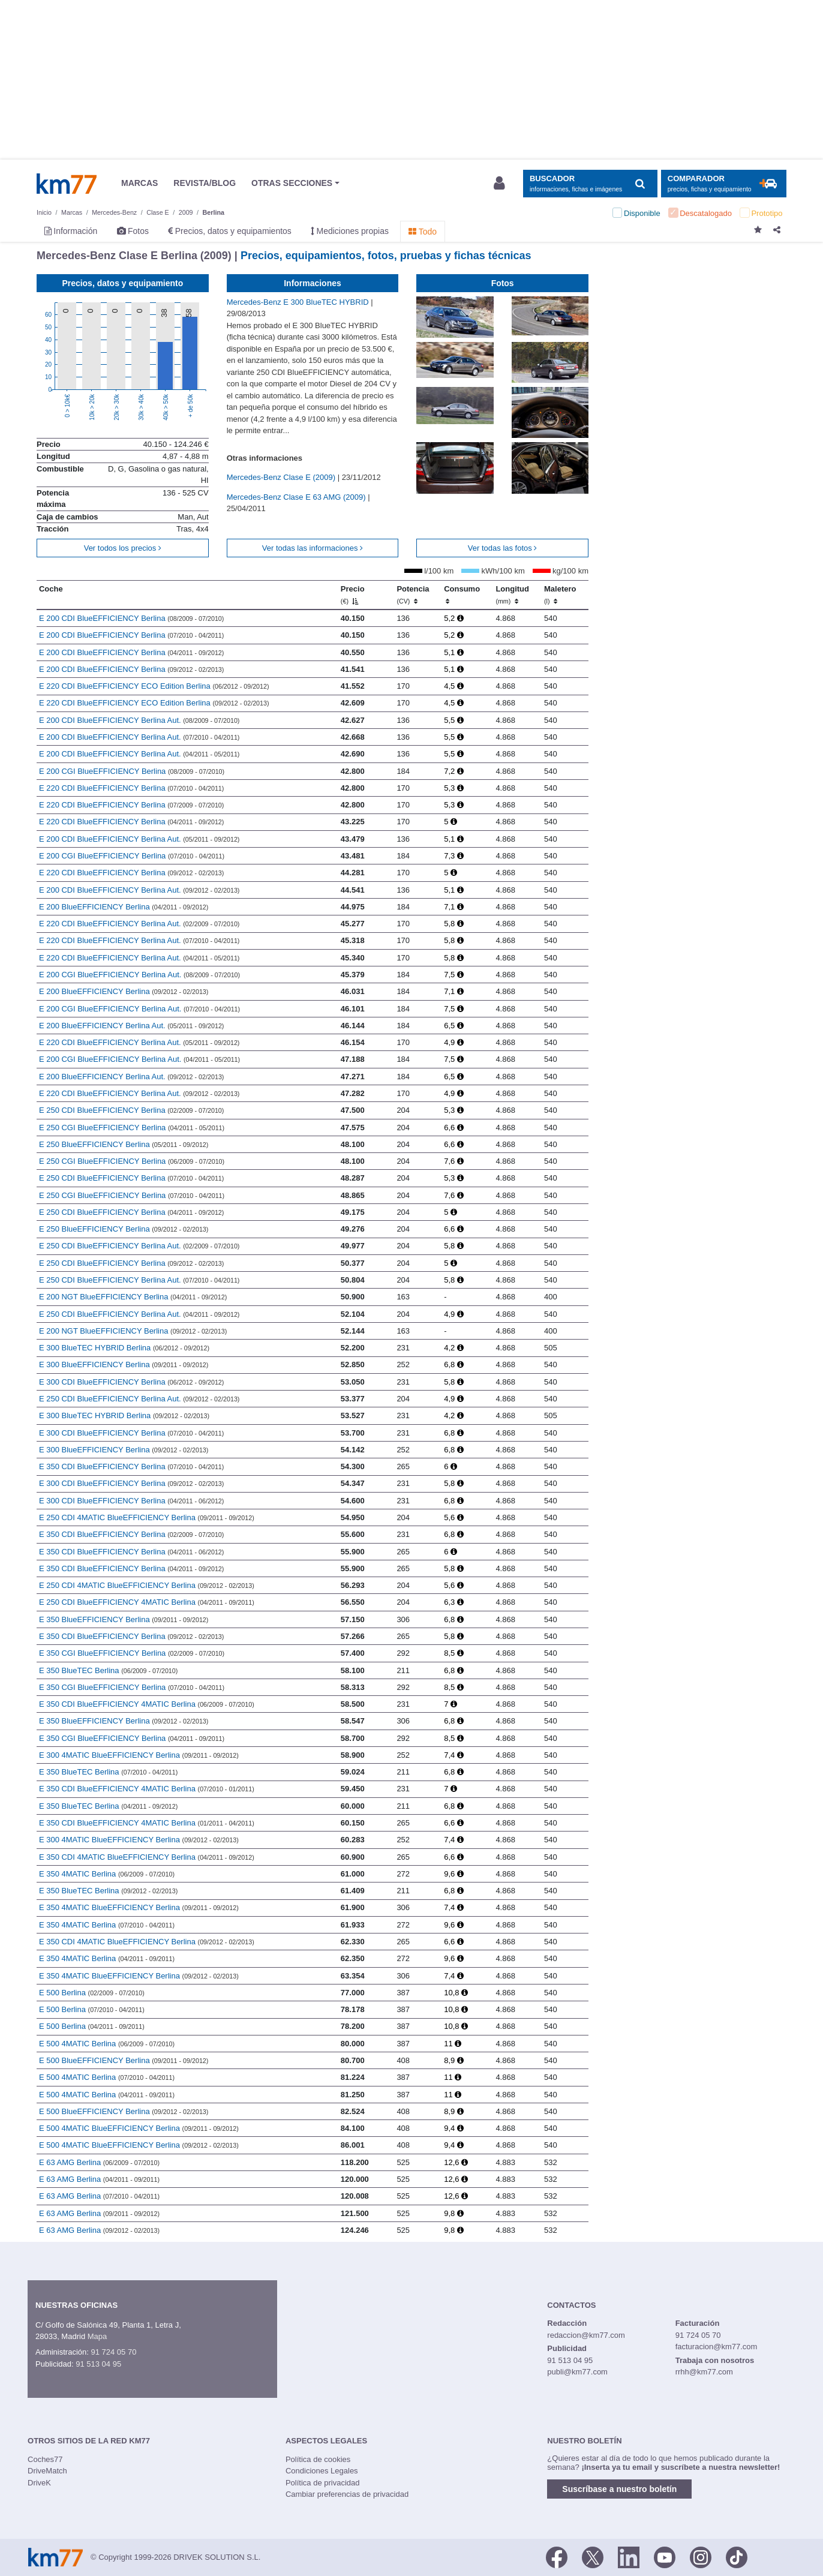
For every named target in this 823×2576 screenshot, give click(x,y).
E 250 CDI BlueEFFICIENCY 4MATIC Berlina (146, 1602)
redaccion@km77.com (586, 2335)
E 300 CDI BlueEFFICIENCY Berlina (131, 1381)
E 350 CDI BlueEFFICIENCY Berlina (131, 1466)
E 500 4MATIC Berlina (107, 2043)
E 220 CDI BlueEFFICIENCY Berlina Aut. (139, 923)
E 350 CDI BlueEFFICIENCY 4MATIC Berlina (146, 1704)
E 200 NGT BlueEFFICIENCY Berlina (133, 1296)
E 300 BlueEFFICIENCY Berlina (124, 1364)
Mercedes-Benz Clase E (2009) (282, 477)
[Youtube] (664, 2556)
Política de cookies (318, 2459)
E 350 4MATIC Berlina (107, 1873)
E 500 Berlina (92, 1992)
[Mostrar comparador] (723, 184)
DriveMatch (47, 2470)
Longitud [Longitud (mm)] (512, 594)
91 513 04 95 (98, 2363)
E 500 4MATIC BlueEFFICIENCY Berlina (139, 2128)
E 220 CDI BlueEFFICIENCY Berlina (131, 787)
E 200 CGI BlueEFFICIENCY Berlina (131, 771)
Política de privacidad (323, 2482)
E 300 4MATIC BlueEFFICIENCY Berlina (139, 1755)
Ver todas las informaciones (312, 548)
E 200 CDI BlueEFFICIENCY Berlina (131, 618)
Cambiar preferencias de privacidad (347, 2494)
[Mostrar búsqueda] (590, 184)
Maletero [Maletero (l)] (560, 594)
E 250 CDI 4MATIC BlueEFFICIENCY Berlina (146, 1517)
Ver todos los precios (122, 548)
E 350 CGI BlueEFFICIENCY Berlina (131, 1653)
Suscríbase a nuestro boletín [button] (619, 2489)
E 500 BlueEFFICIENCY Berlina (124, 2060)
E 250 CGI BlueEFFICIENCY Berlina (131, 1127)
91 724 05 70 (113, 2351)
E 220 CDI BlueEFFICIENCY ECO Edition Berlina (154, 685)
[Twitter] (592, 2556)
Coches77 (45, 2459)
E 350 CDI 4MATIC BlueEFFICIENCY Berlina (146, 1857)
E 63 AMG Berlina (99, 2162)
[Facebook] (556, 2556)
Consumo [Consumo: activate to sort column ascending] (462, 594)
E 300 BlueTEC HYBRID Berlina (124, 1347)
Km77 (67, 184)
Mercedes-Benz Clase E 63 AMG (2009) (297, 497)
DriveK (39, 2482)
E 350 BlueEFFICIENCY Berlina (124, 1619)
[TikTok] (736, 2556)
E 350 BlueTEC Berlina (108, 1670)
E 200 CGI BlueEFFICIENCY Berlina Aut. (139, 974)
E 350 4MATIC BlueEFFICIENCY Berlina (139, 1907)
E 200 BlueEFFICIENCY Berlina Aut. (131, 1025)
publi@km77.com (577, 2371)
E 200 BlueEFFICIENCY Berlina (124, 906)
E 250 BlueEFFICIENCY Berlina (124, 1144)
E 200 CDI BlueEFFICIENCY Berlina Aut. (139, 720)
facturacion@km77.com (716, 2346)
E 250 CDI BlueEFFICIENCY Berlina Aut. (139, 1245)
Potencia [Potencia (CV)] (413, 594)
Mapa (97, 2336)
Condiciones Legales (322, 2470)
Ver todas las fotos (502, 548)
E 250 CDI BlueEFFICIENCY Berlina (131, 1110)
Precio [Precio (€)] (353, 594)
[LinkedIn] (628, 2556)
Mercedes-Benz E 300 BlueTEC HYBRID (299, 302)
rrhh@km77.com (704, 2371)
